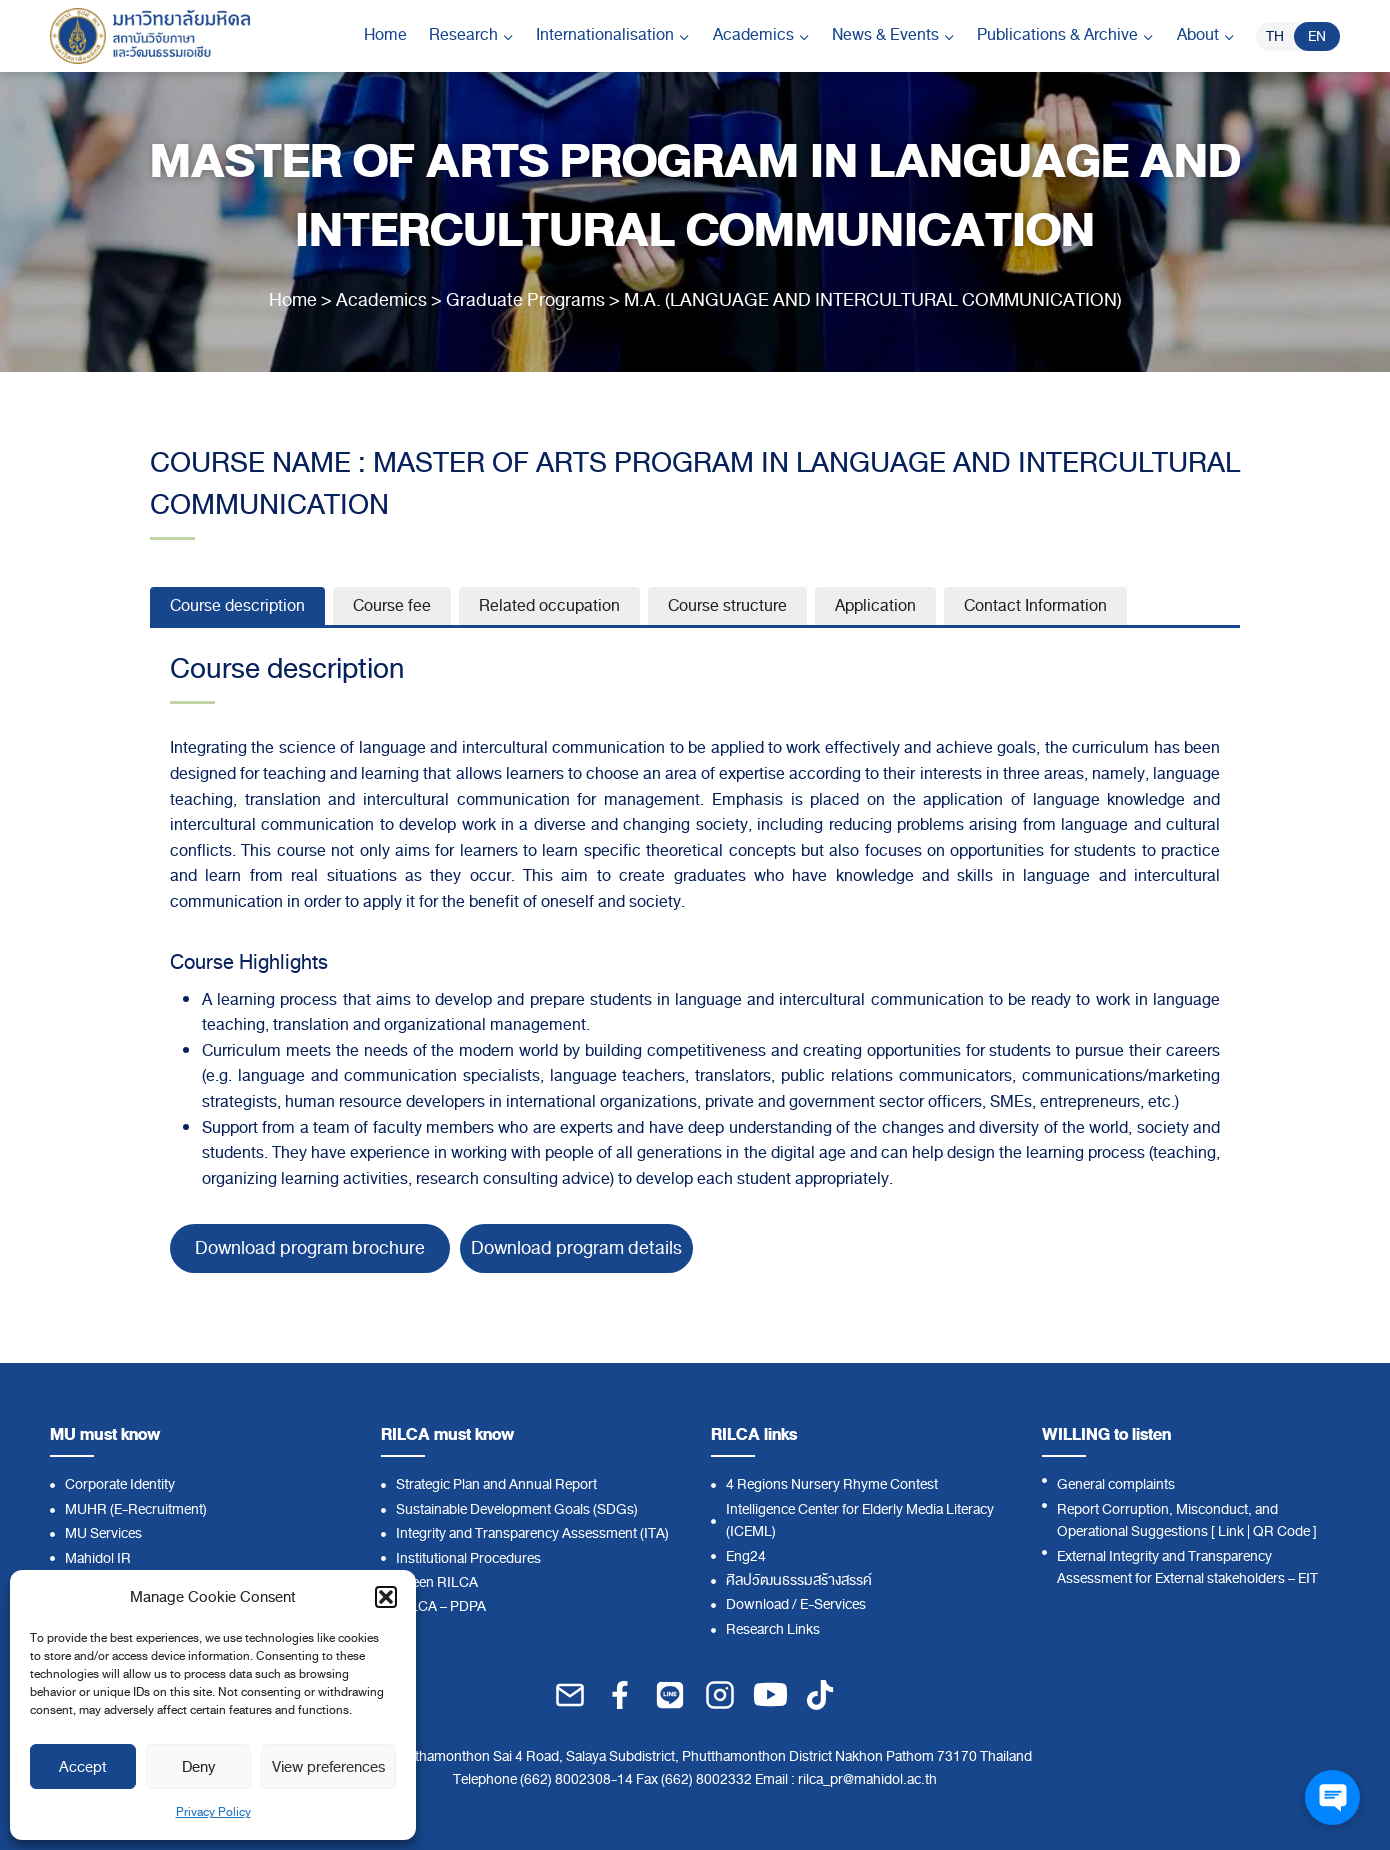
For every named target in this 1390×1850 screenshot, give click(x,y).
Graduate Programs (525, 300)
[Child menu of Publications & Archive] (1065, 36)
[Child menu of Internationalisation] (613, 36)
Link (1231, 1531)
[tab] (237, 606)
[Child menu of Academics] (761, 36)
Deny (198, 1767)
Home (385, 35)
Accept (83, 1767)
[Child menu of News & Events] (893, 36)
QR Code (1281, 1531)
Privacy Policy (213, 1812)
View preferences (328, 1767)
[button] (386, 1597)
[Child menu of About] (1206, 36)
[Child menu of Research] (471, 36)
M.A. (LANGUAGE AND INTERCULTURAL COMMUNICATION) (873, 300)
